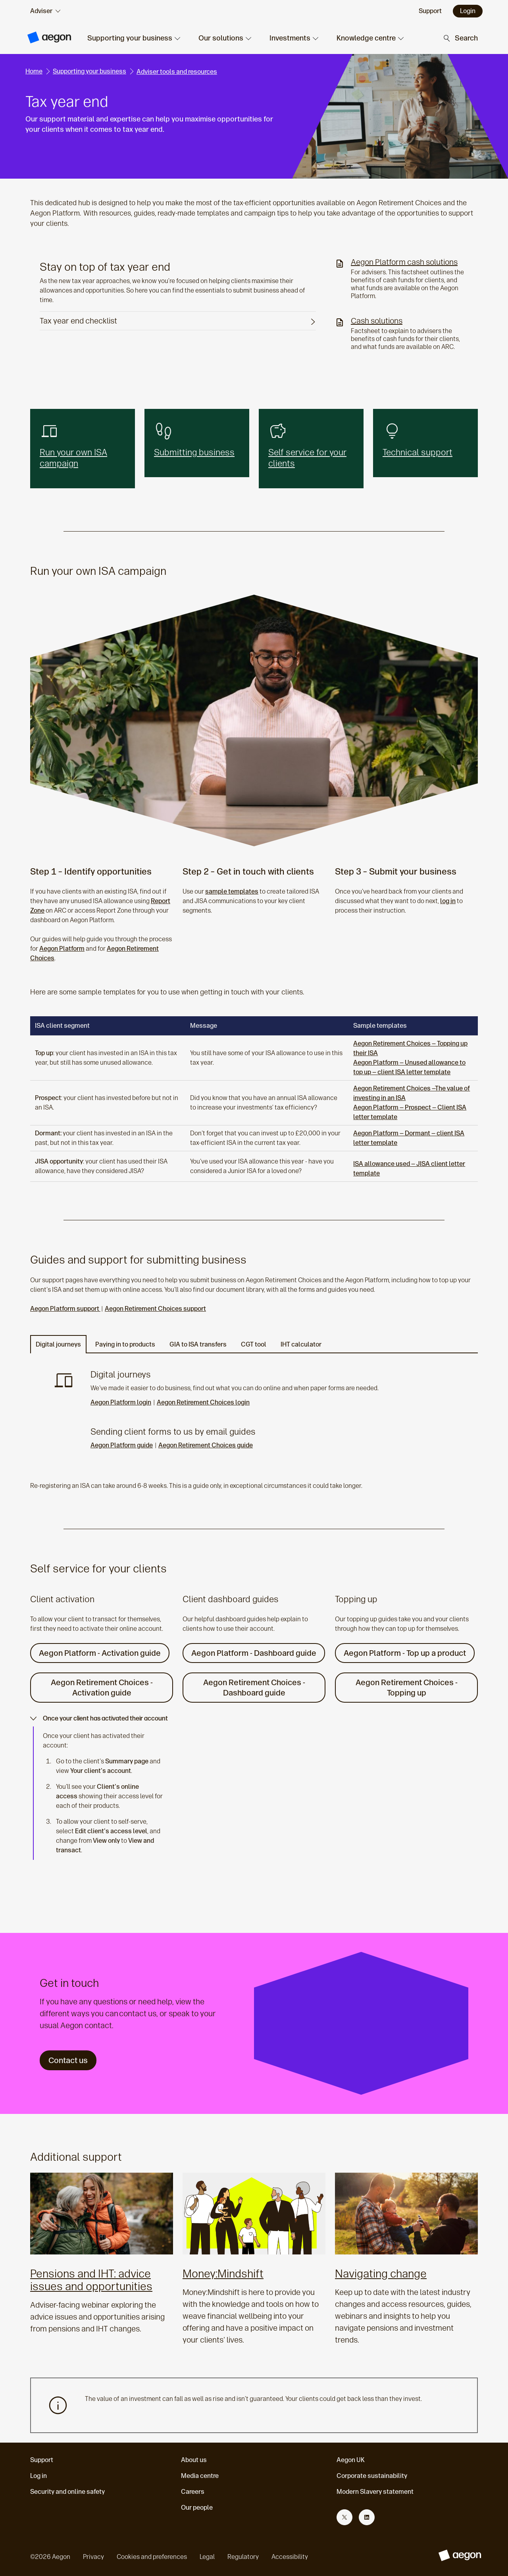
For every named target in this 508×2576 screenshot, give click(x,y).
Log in (38, 2476)
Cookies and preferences (152, 2557)
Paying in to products (125, 1344)
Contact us (68, 2060)
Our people (197, 2507)
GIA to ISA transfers (198, 1344)
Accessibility (289, 2557)
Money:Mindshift (223, 2273)
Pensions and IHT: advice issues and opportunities (91, 2280)
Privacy (93, 2557)
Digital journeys (58, 1344)
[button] (133, 38)
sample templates (231, 891)
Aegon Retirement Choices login (203, 1402)
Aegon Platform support (65, 1308)
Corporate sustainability (372, 2476)
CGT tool (253, 1344)
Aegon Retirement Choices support (155, 1308)
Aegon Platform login (120, 1402)
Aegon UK (351, 2460)
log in (448, 901)
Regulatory (243, 2557)
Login (467, 11)
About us (194, 2460)
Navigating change (381, 2273)
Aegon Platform (62, 948)
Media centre (200, 2476)
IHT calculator (301, 1344)
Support (41, 2460)
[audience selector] (45, 11)
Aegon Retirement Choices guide (205, 1445)
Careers (192, 2491)
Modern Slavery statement (375, 2491)
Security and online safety (67, 2491)
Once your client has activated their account (99, 1718)
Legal (207, 2557)
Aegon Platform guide (121, 1445)
